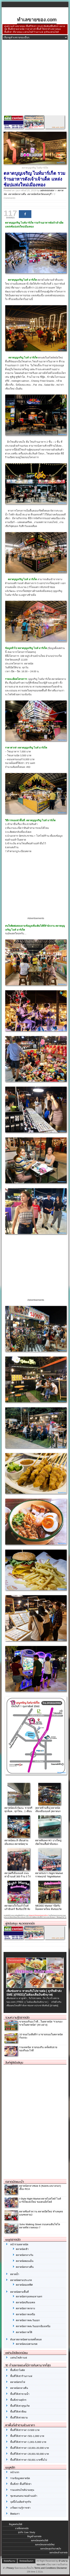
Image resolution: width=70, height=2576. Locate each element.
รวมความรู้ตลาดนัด (17, 2017)
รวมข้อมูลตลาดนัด (20, 2478)
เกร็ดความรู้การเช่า (20, 2507)
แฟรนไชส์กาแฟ (18, 2357)
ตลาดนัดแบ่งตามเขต (26, 2344)
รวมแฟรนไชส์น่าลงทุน (22, 2490)
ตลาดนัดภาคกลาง (25, 2308)
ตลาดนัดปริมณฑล (25, 2302)
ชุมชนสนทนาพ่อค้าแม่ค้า (23, 2496)
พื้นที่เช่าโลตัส (17, 2370)
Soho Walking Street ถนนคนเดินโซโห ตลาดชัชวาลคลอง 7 (39, 2226)
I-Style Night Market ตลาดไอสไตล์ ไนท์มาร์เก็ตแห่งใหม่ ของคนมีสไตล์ (40, 2200)
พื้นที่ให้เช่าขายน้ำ (19, 2394)
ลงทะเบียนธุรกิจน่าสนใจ (50, 2549)
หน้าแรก (14, 2472)
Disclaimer (62, 2568)
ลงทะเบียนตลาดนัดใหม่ (45, 2544)
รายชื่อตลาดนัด (22, 2528)
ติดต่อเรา (15, 2513)
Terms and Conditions (45, 2568)
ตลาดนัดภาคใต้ (24, 2332)
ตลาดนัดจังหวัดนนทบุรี (39, 194)
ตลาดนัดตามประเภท (21, 2280)
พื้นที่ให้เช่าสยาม (19, 2417)
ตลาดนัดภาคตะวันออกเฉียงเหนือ (33, 2326)
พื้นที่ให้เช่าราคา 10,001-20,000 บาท (29, 2448)
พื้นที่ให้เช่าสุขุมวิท (20, 2406)
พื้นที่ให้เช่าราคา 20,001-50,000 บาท (29, 2453)
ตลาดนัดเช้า (22, 2249)
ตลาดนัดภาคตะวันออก (28, 2320)
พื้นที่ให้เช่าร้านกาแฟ (21, 2376)
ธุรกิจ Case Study (26, 2532)
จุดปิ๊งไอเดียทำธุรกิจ (20, 2501)
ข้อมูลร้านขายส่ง (34, 2536)
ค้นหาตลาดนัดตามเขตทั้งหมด (26, 2339)
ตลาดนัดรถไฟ (17, 2382)
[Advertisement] (35, 78)
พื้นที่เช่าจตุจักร (18, 2400)
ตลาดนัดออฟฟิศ (24, 2284)
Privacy (10, 2568)
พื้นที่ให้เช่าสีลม (18, 2411)
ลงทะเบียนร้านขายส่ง (58, 2552)
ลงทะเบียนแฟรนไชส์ (39, 2540)
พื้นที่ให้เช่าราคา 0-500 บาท (24, 2430)
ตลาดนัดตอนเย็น (24, 2261)
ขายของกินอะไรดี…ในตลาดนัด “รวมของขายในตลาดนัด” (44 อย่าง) (40, 2023)
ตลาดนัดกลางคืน (17, 194)
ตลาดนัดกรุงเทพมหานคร (29, 2296)
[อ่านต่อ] (54, 2005)
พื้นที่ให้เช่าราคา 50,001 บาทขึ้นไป (28, 2459)
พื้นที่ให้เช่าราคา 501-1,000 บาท (27, 2436)
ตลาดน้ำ (14, 2274)
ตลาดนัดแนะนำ (14, 2181)
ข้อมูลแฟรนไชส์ (15, 2524)
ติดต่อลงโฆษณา (26, 2561)
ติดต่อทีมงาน (9, 2561)
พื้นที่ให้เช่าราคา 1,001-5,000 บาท (28, 2442)
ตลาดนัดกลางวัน (24, 2255)
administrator (47, 190)
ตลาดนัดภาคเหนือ (25, 2314)
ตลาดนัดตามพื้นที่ (19, 2291)
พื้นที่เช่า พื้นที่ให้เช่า (20, 2484)
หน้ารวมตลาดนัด (19, 2244)
